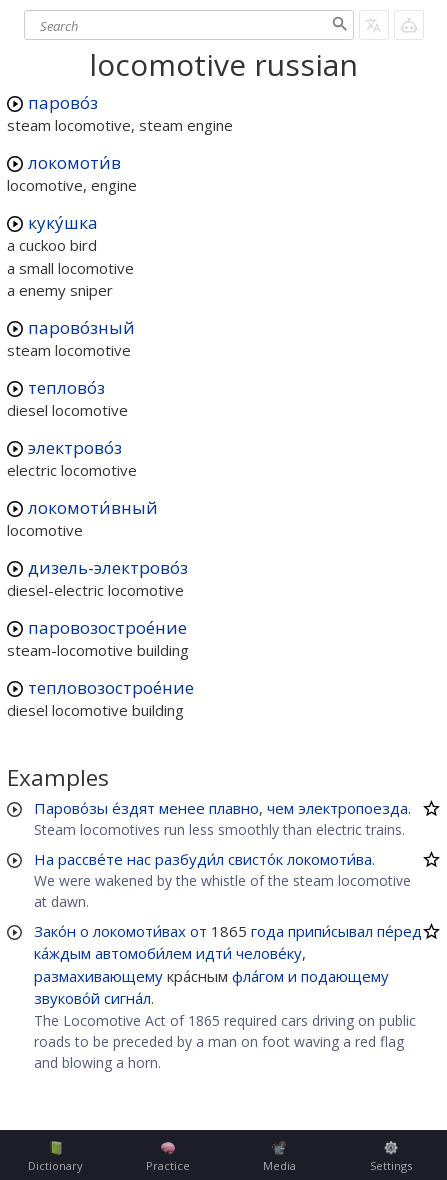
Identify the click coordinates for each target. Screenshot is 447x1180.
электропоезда (353, 808)
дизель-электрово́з (108, 567)
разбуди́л (189, 859)
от (198, 931)
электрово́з (75, 447)
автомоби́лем (143, 953)
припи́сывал (330, 931)
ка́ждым (62, 953)
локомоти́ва (329, 859)
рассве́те (90, 859)
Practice (168, 1157)
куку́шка (63, 222)
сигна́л (127, 998)
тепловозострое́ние (111, 687)
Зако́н (55, 931)
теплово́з (66, 387)
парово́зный (81, 327)
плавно (234, 808)
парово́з (63, 102)
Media (279, 1157)
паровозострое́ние (107, 627)
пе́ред (399, 931)
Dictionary (55, 1157)
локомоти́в (74, 162)
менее (182, 808)
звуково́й (67, 998)
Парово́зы (71, 808)
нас (139, 859)
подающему (345, 976)
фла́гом (258, 976)
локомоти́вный (93, 507)
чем (280, 808)
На (44, 859)
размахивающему (98, 976)
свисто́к (255, 859)
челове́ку (269, 953)
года (267, 931)
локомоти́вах (139, 931)
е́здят (133, 808)
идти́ (214, 953)
